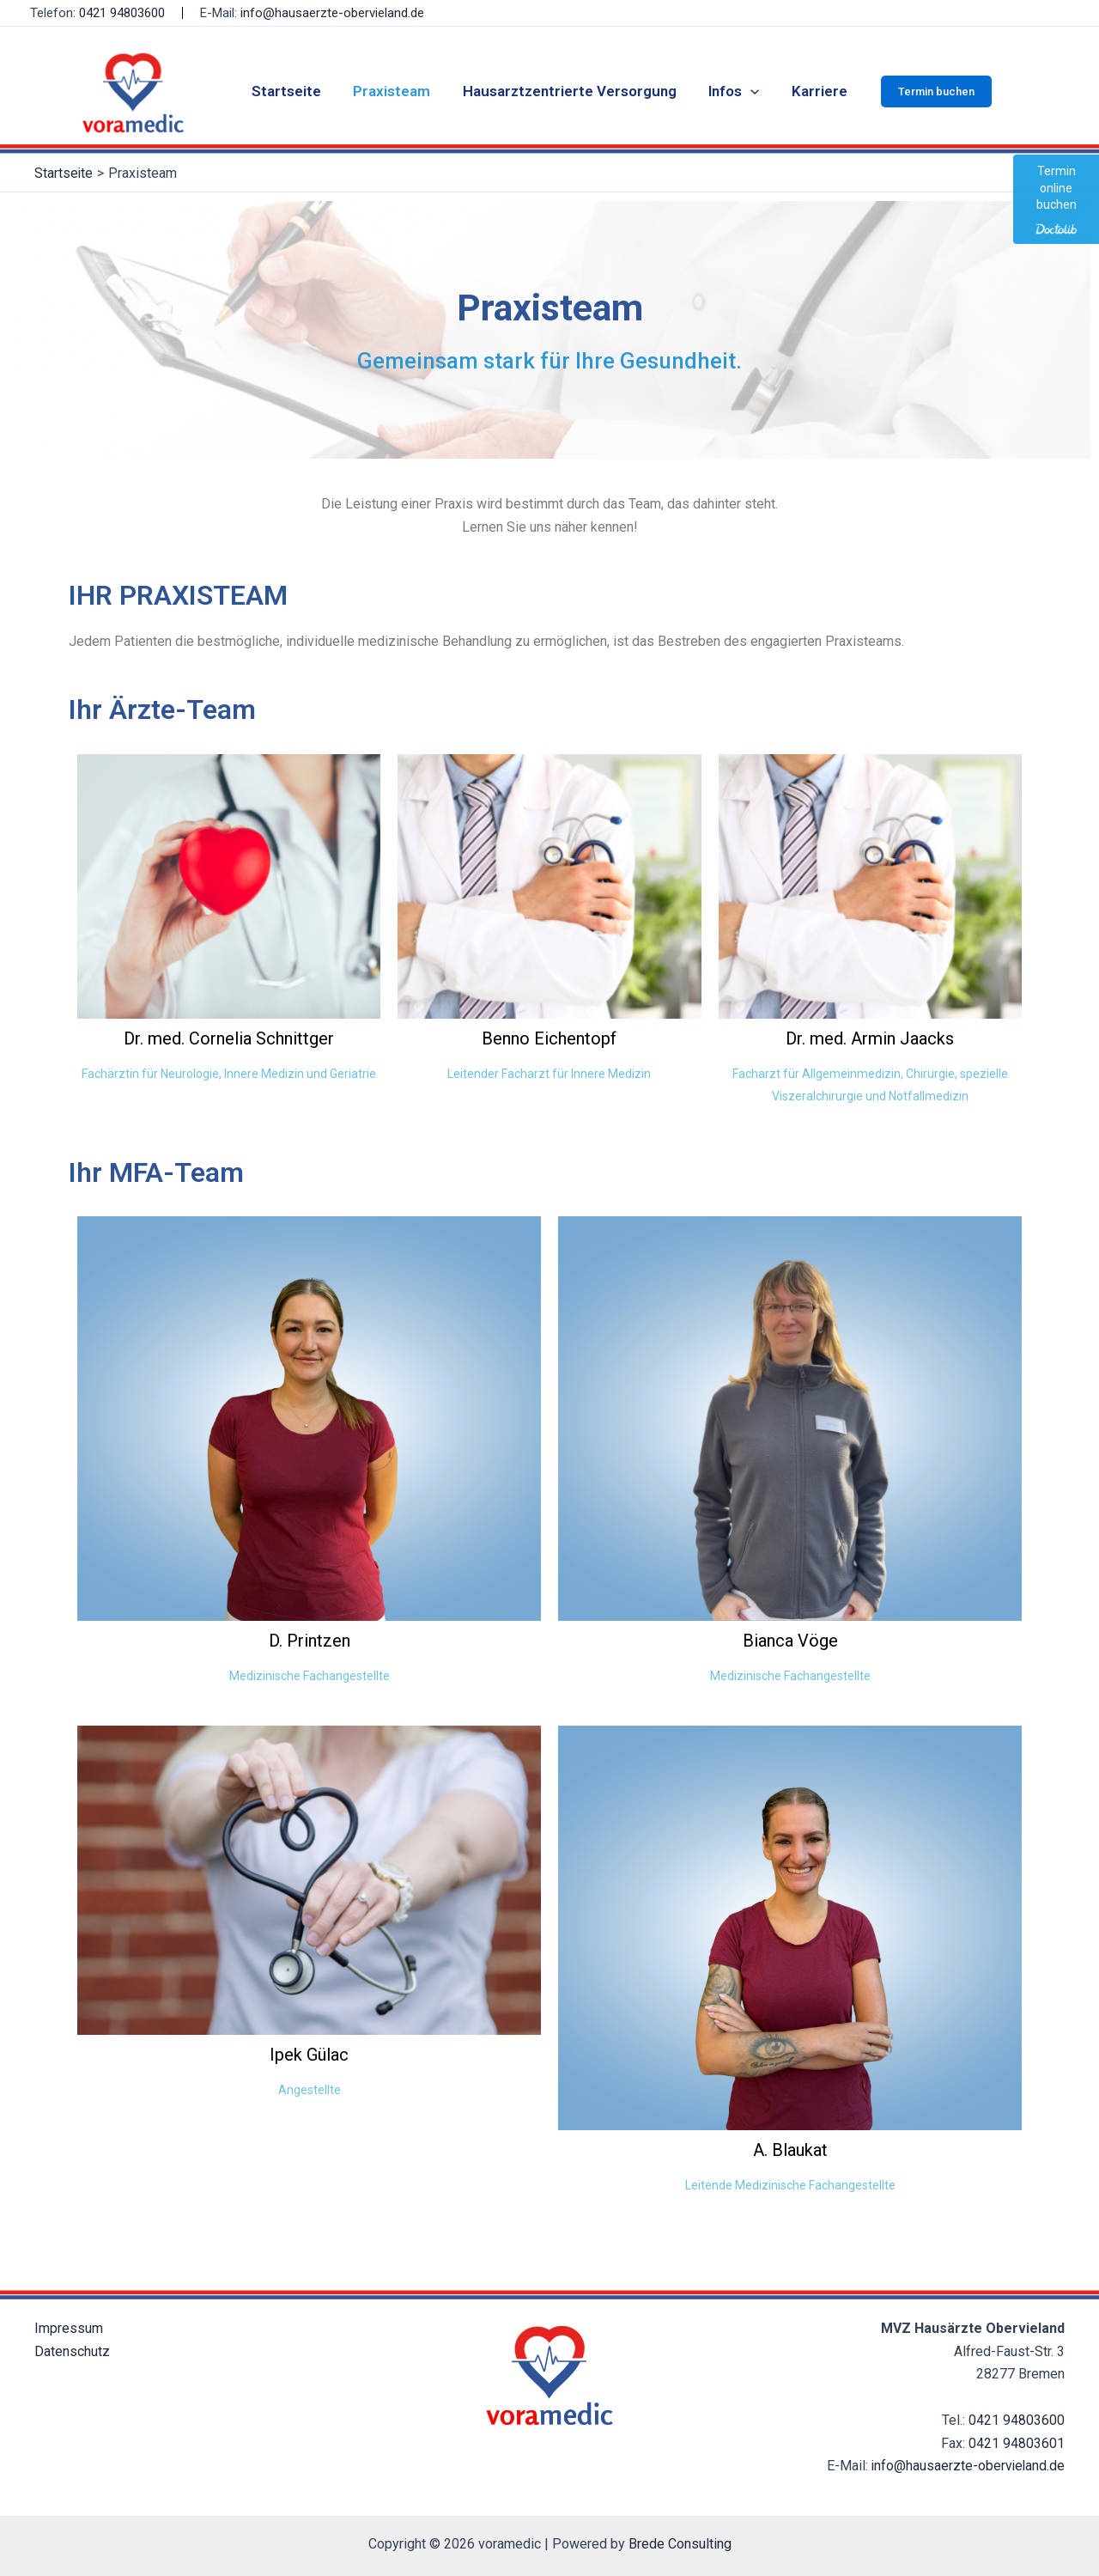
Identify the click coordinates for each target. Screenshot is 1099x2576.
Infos (731, 91)
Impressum (68, 2328)
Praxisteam (395, 91)
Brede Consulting (680, 2544)
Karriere (813, 91)
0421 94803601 (1016, 2443)
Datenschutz (72, 2351)
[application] (747, 91)
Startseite (292, 91)
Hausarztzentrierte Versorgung (570, 91)
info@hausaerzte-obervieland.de (332, 13)
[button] (928, 91)
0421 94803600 (122, 13)
